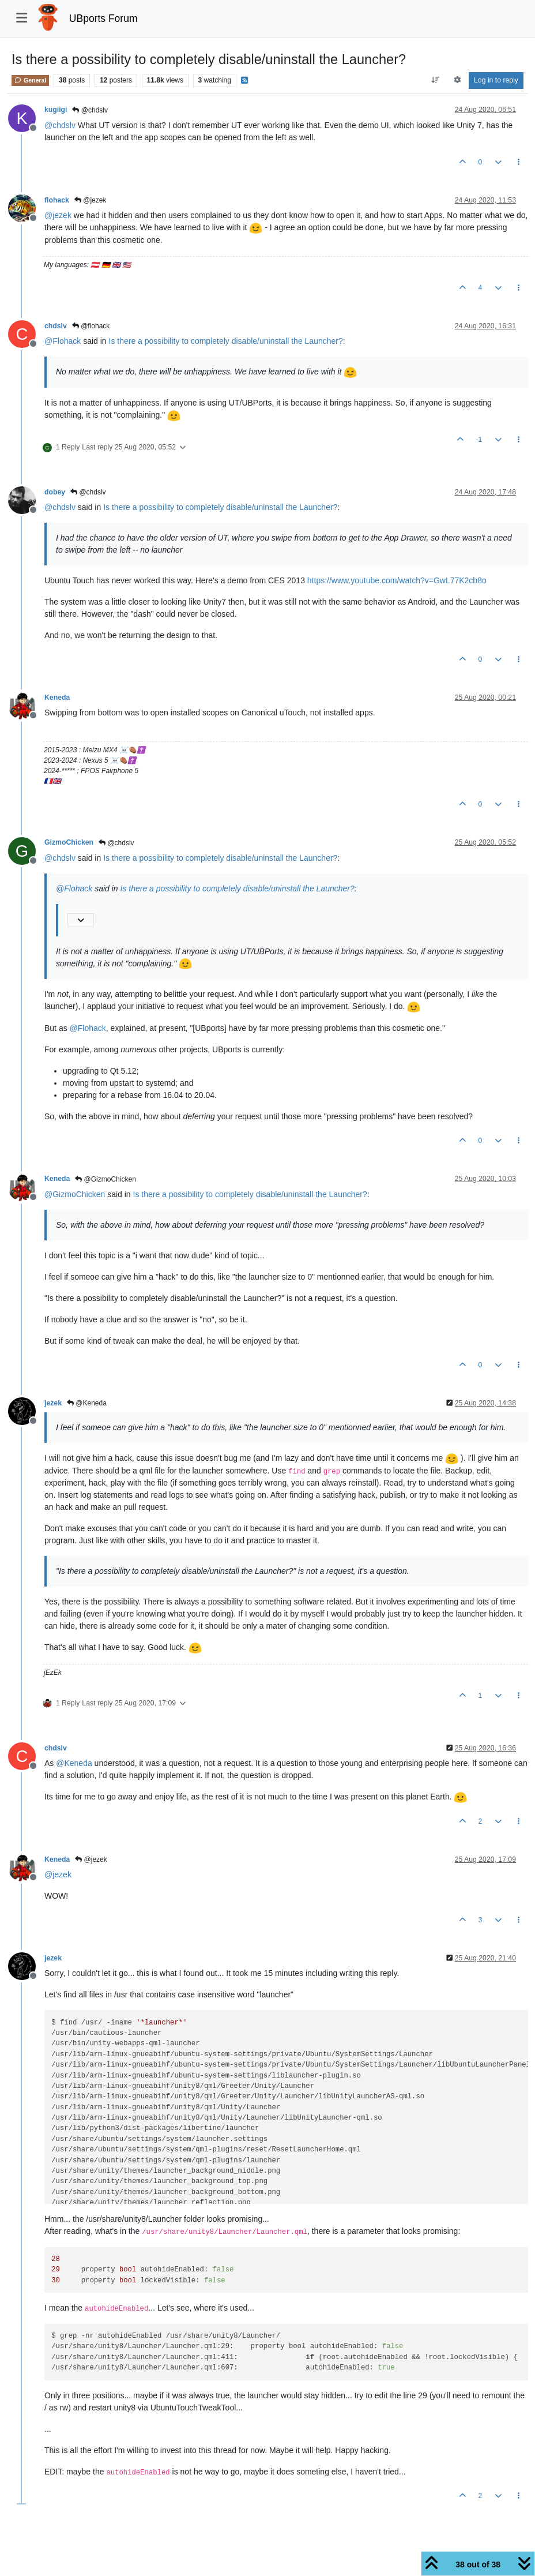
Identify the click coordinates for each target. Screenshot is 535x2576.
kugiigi (55, 110)
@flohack (91, 326)
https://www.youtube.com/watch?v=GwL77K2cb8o (397, 580)
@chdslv (90, 110)
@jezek (90, 200)
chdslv (55, 326)
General (30, 80)
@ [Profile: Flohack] (62, 341)
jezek (53, 1403)
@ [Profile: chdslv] (60, 125)
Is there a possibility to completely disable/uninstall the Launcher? (226, 341)
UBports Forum (103, 18)
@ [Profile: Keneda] (74, 1763)
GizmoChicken (68, 842)
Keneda (57, 697)
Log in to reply (496, 80)
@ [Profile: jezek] (57, 215)
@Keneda (87, 1403)
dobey (54, 492)
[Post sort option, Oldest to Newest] (435, 80)
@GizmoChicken (105, 1179)
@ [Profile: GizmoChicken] (74, 1194)
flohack (56, 200)
